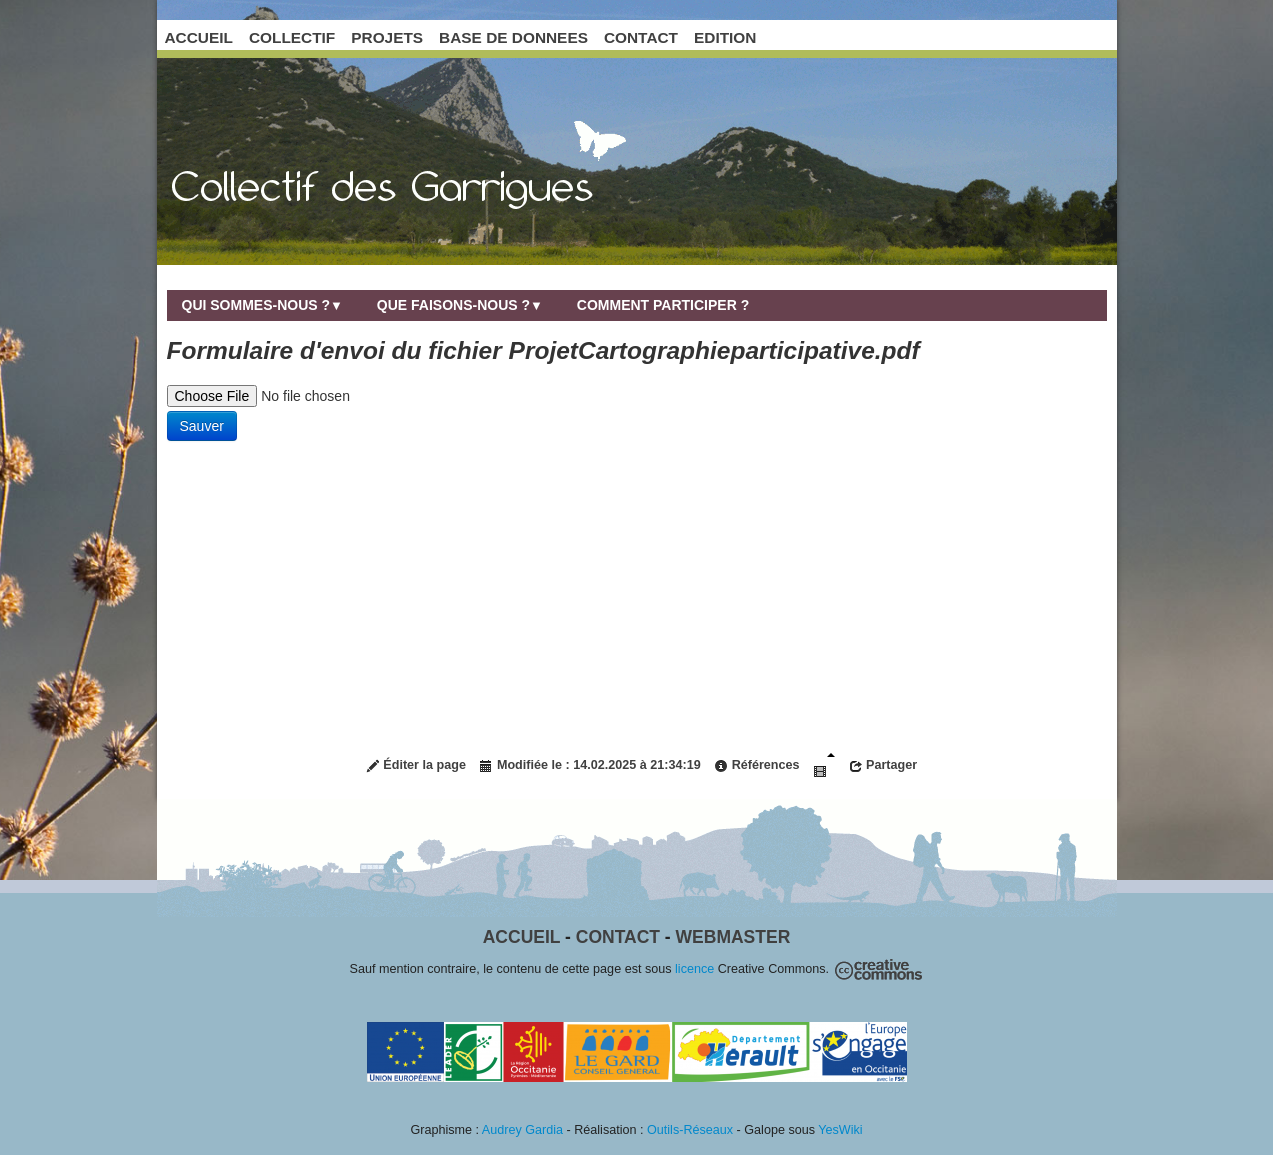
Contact (618, 937)
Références (756, 765)
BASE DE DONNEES (513, 37)
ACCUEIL (199, 37)
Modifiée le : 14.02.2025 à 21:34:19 (589, 765)
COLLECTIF (292, 37)
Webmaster (733, 937)
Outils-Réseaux (690, 1130)
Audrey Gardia (522, 1130)
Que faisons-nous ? (460, 305)
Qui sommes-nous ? (262, 305)
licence (694, 969)
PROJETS (387, 37)
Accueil (521, 937)
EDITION (725, 37)
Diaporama (824, 765)
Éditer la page (416, 765)
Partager (883, 765)
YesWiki (840, 1130)
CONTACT (641, 37)
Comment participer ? (663, 305)
